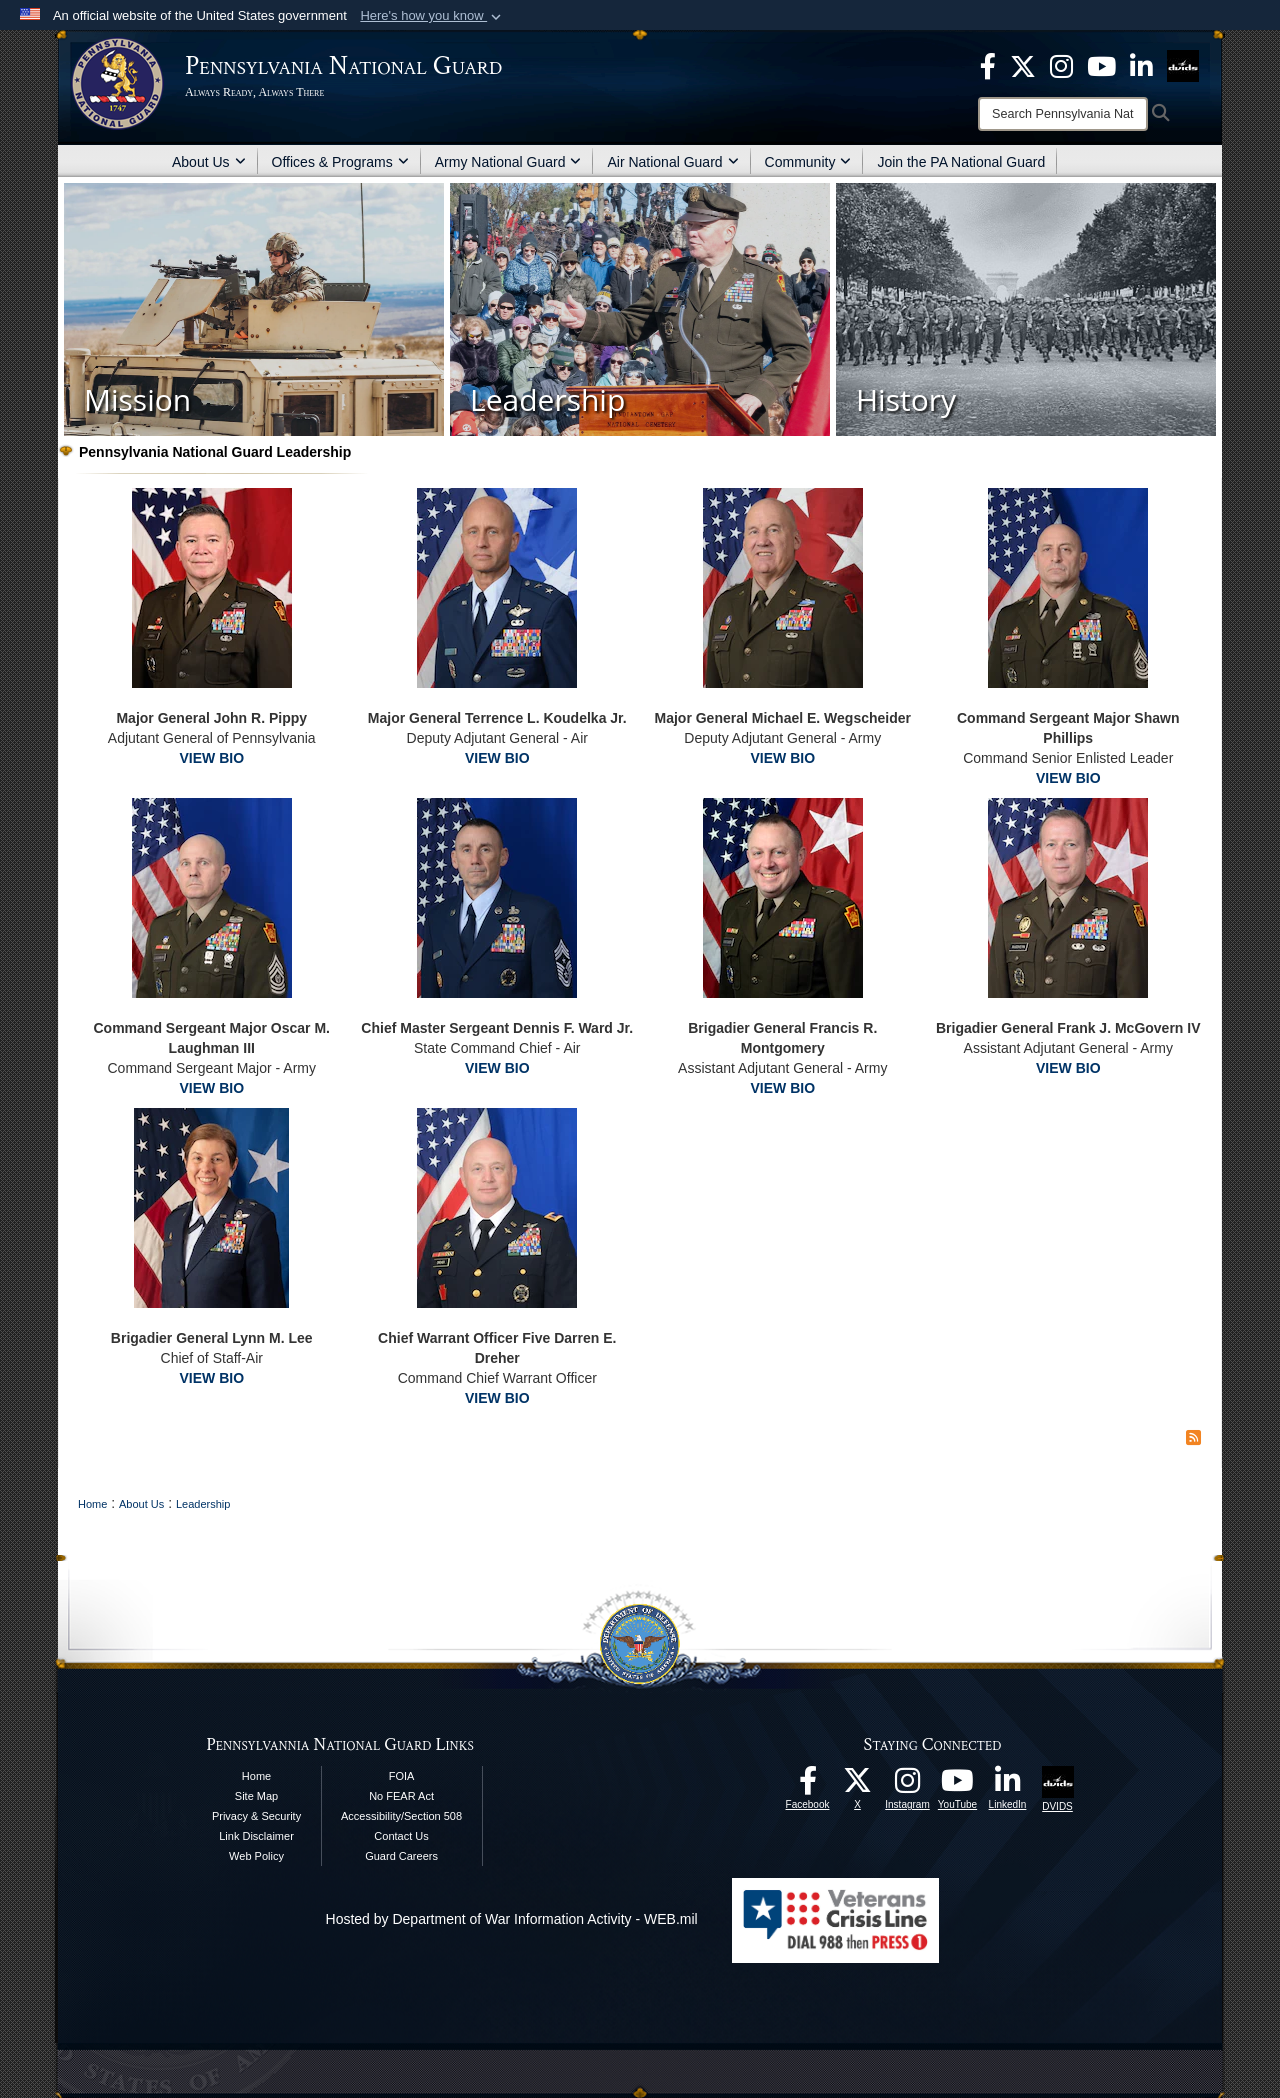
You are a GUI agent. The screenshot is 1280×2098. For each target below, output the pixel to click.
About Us (209, 162)
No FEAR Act (401, 1796)
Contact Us (401, 1836)
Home (256, 1776)
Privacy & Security (256, 1816)
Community (808, 162)
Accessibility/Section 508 (401, 1816)
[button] (432, 16)
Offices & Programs (340, 162)
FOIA (402, 1776)
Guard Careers (401, 1856)
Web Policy (256, 1856)
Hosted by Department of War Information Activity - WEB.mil (512, 1919)
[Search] (1063, 114)
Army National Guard (508, 162)
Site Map (256, 1796)
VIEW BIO (211, 758)
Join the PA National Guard (961, 162)
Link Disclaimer (256, 1836)
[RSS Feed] (1193, 1438)
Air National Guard (672, 162)
